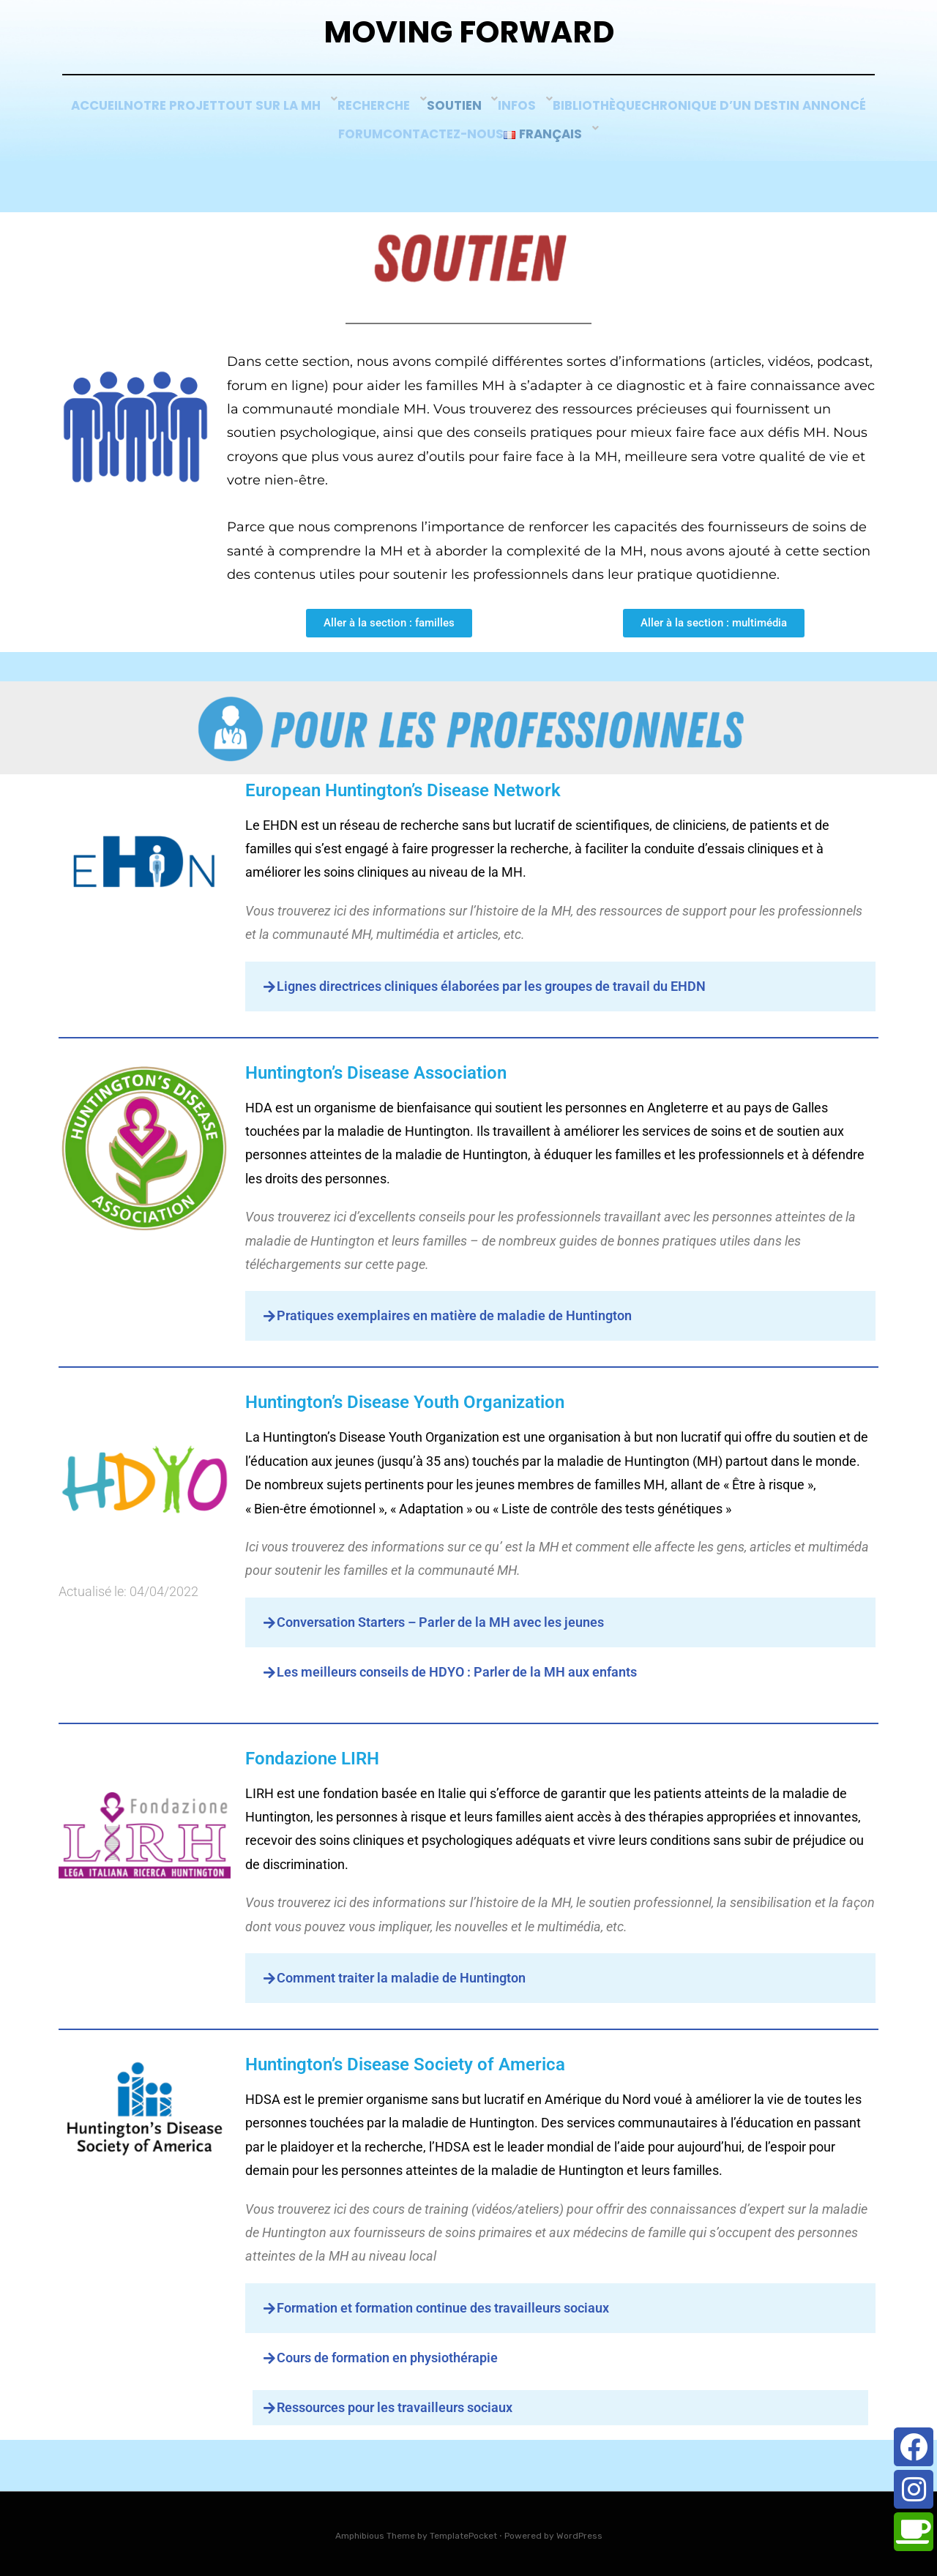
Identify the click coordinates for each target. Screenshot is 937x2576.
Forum (465, 135)
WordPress (579, 2534)
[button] (561, 985)
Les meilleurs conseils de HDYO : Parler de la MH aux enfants (457, 1670)
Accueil (189, 115)
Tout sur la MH (394, 115)
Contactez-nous (566, 135)
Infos (648, 115)
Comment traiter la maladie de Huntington (401, 1976)
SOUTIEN (581, 115)
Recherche (498, 115)
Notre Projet (281, 115)
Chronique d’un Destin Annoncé (319, 135)
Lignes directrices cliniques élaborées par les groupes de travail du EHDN (491, 984)
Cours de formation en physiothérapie (387, 2356)
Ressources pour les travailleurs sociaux (394, 2406)
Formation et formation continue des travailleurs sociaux (443, 2306)
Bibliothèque (731, 115)
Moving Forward (469, 36)
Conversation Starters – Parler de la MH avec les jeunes (440, 1620)
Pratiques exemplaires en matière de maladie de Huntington (454, 1314)
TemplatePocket (463, 2534)
